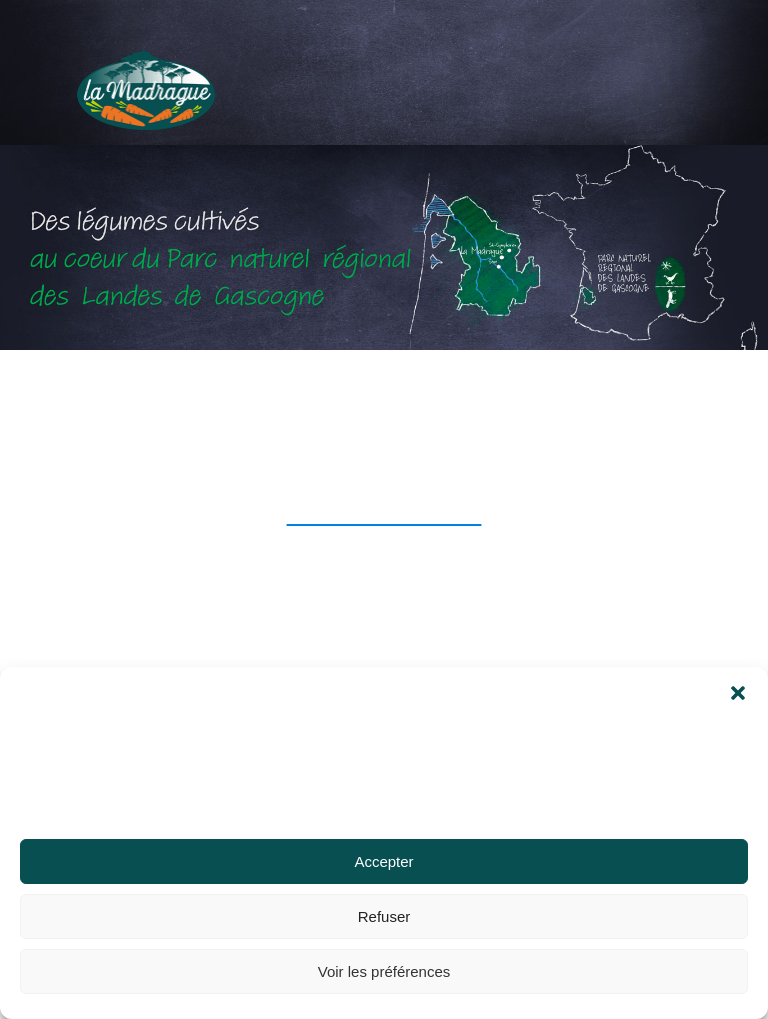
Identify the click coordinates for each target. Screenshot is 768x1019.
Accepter (383, 861)
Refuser (384, 916)
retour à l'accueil (384, 512)
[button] (738, 675)
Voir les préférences (384, 971)
